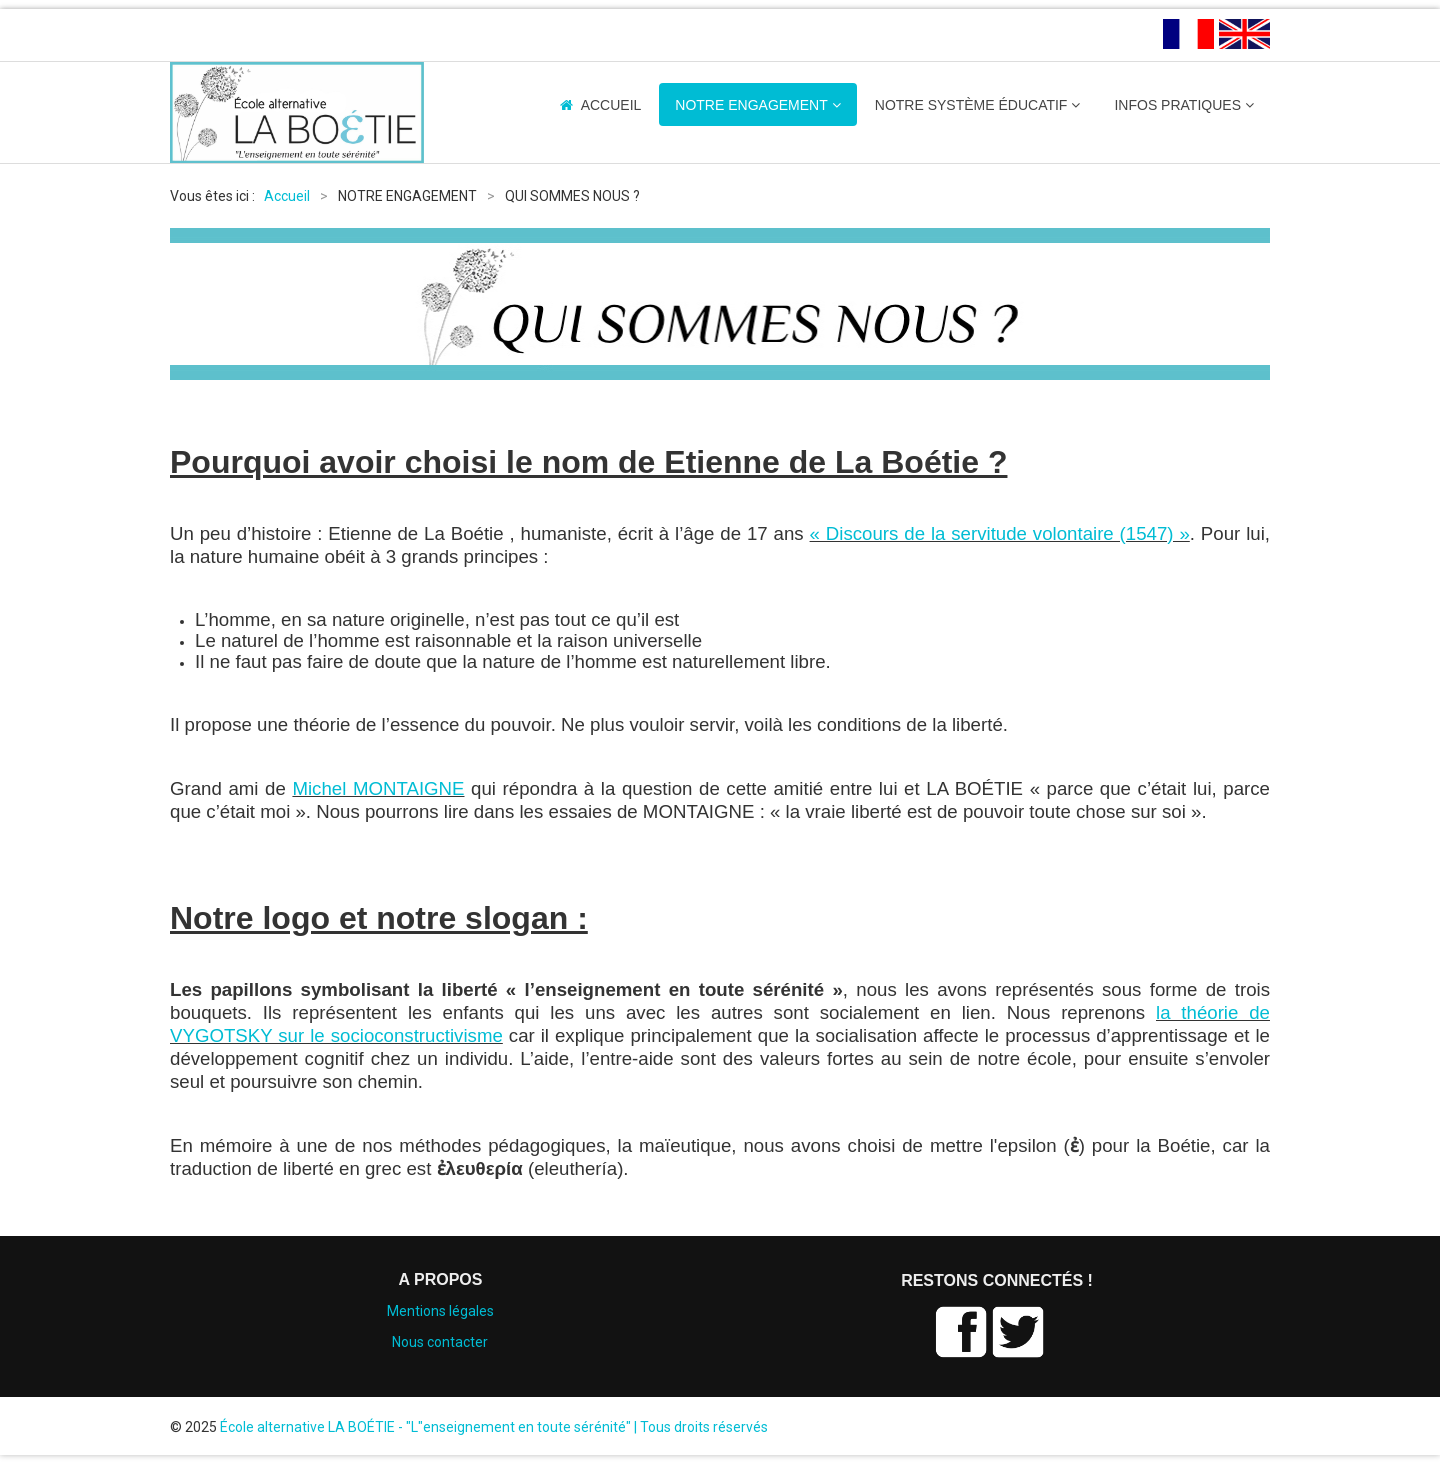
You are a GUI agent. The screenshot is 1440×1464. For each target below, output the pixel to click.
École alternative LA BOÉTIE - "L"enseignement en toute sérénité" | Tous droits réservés (494, 1427)
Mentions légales (440, 1311)
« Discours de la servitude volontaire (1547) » (1000, 533)
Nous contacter (440, 1342)
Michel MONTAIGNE (378, 788)
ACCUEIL (611, 105)
